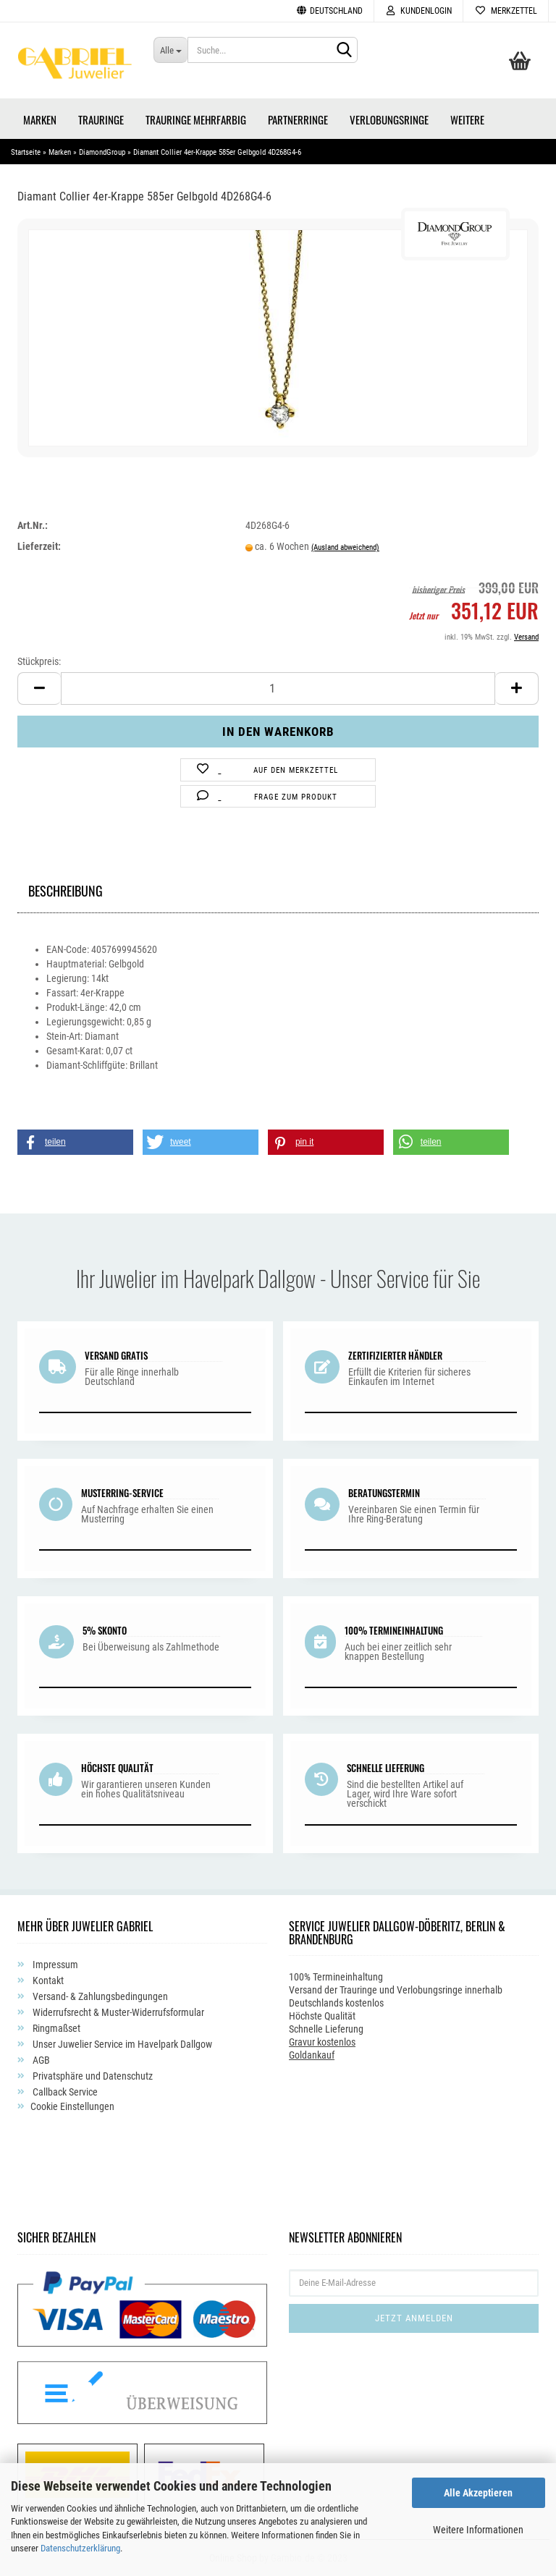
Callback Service (64, 2092)
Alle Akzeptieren (478, 2493)
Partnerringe (298, 119)
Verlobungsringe (389, 119)
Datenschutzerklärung (80, 2548)
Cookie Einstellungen (72, 2106)
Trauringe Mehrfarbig (196, 119)
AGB (40, 2060)
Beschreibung (65, 889)
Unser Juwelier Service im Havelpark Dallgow (121, 2044)
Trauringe (101, 119)
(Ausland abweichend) (345, 547)
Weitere (467, 119)
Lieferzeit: (39, 546)
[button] (75, 1142)
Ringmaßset (55, 2028)
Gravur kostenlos (322, 2042)
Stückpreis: (39, 661)
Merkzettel (505, 11)
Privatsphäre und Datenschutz (91, 2076)
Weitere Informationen (478, 2529)
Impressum (54, 1964)
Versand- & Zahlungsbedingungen (99, 1996)
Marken (39, 119)
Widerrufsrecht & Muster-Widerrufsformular (117, 2012)
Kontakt (47, 1980)
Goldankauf (311, 2055)
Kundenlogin (418, 11)
